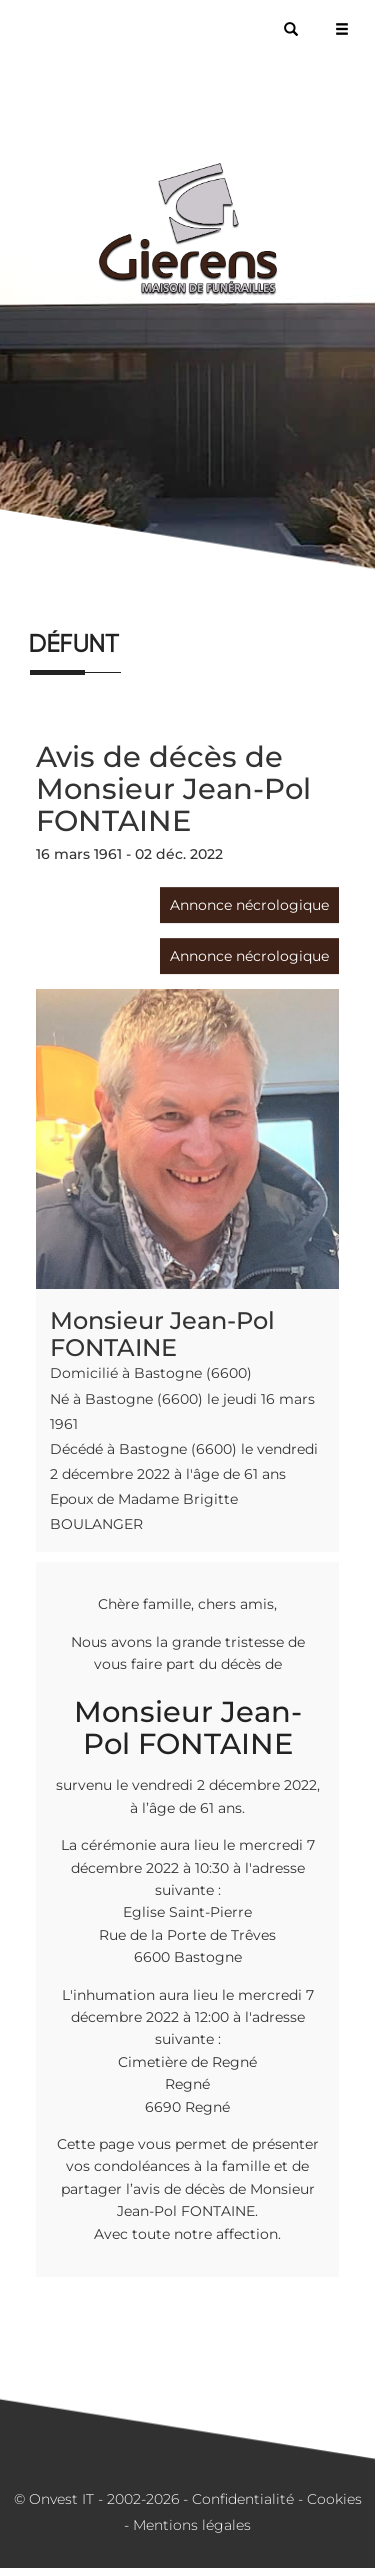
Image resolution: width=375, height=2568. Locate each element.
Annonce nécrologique (249, 905)
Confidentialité (243, 2499)
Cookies (334, 2499)
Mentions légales (192, 2525)
